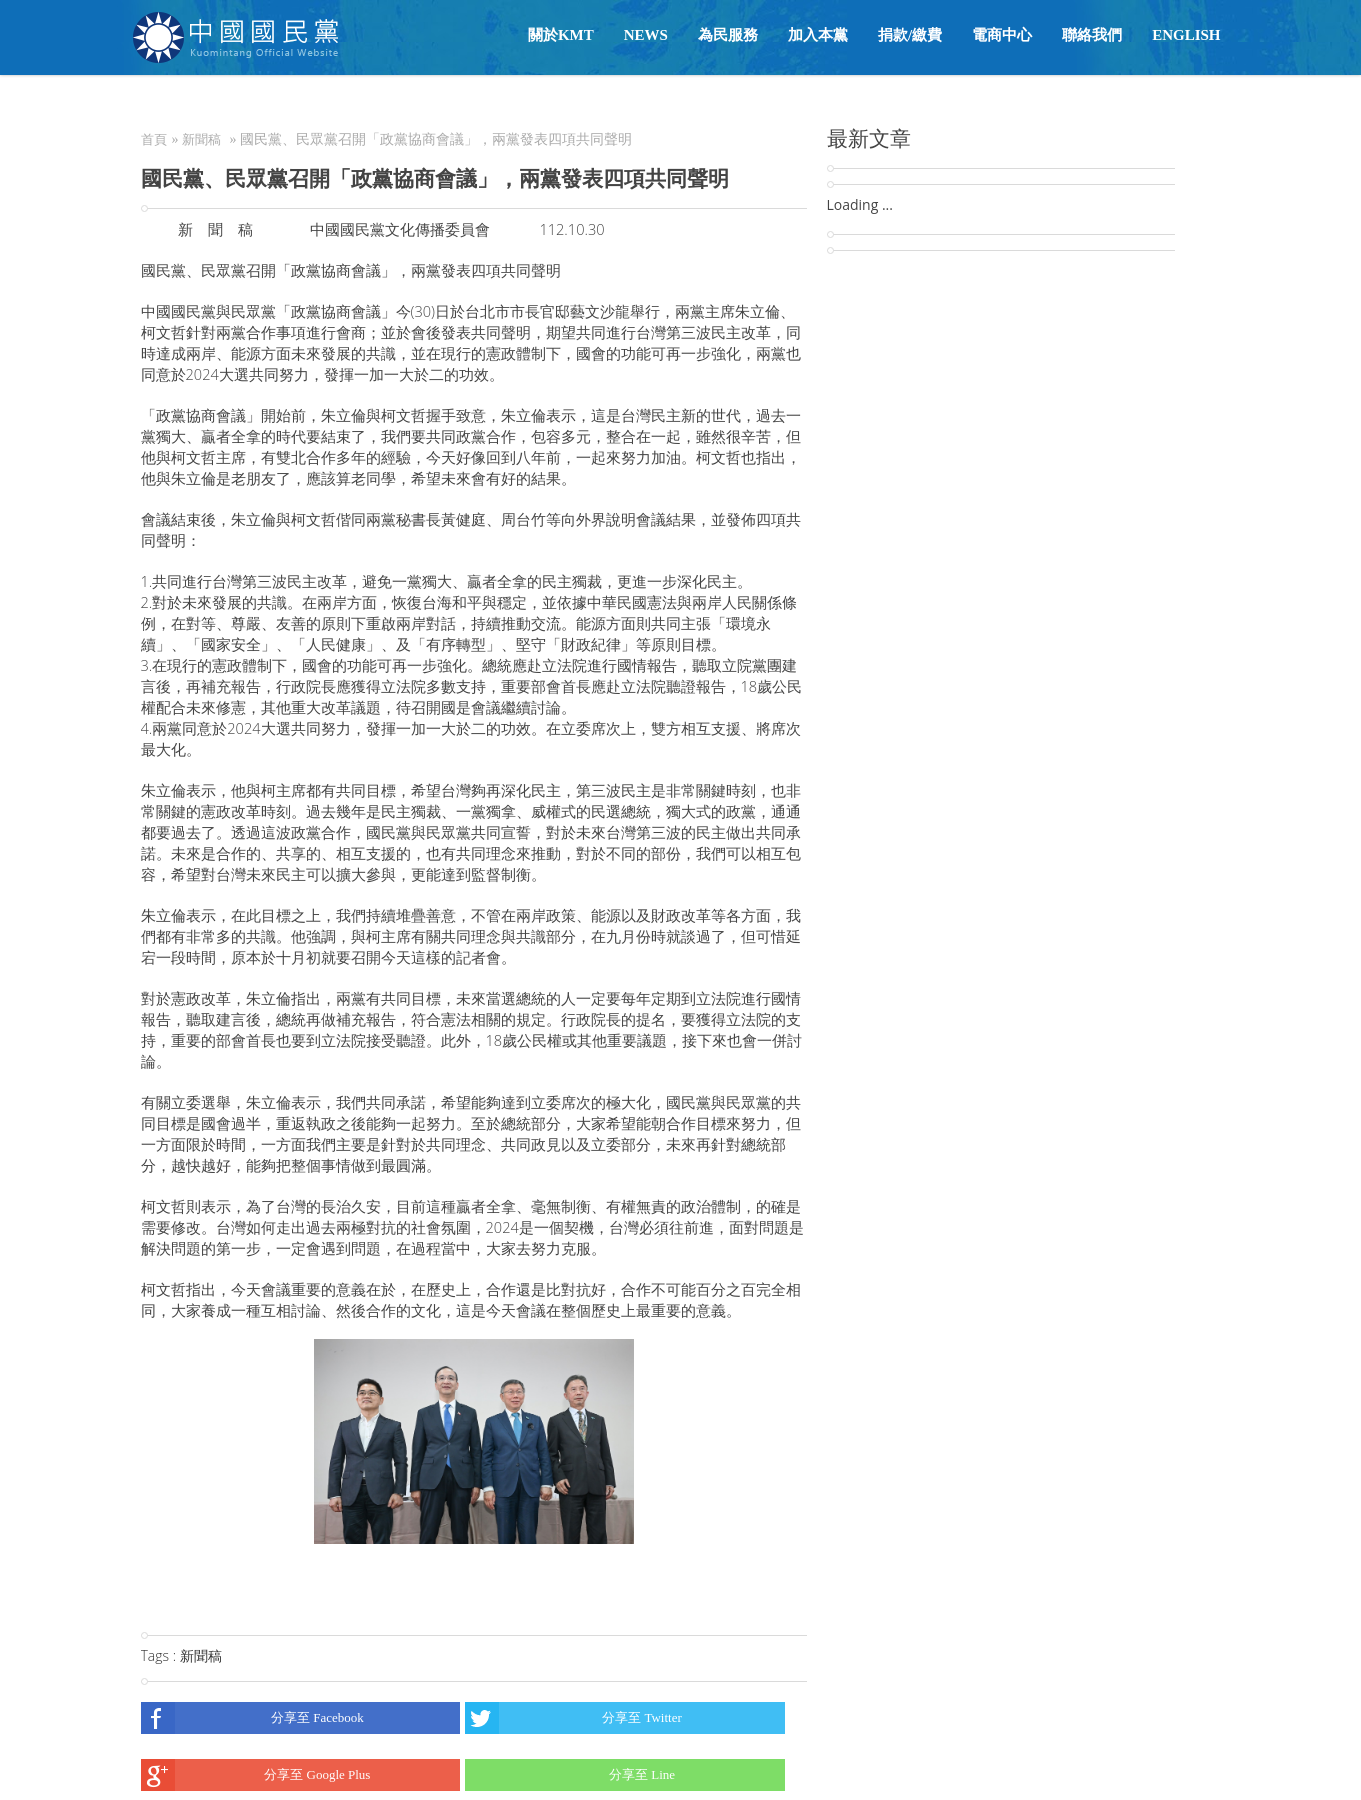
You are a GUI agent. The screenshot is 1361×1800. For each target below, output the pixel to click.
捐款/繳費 (910, 35)
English (1186, 35)
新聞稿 (201, 139)
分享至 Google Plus (256, 1775)
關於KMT (561, 35)
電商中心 (1002, 35)
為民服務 (728, 35)
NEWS (646, 35)
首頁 (154, 139)
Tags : (160, 1655)
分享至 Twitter (573, 1718)
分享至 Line (570, 1775)
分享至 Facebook (252, 1718)
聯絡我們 (1092, 35)
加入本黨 (818, 35)
